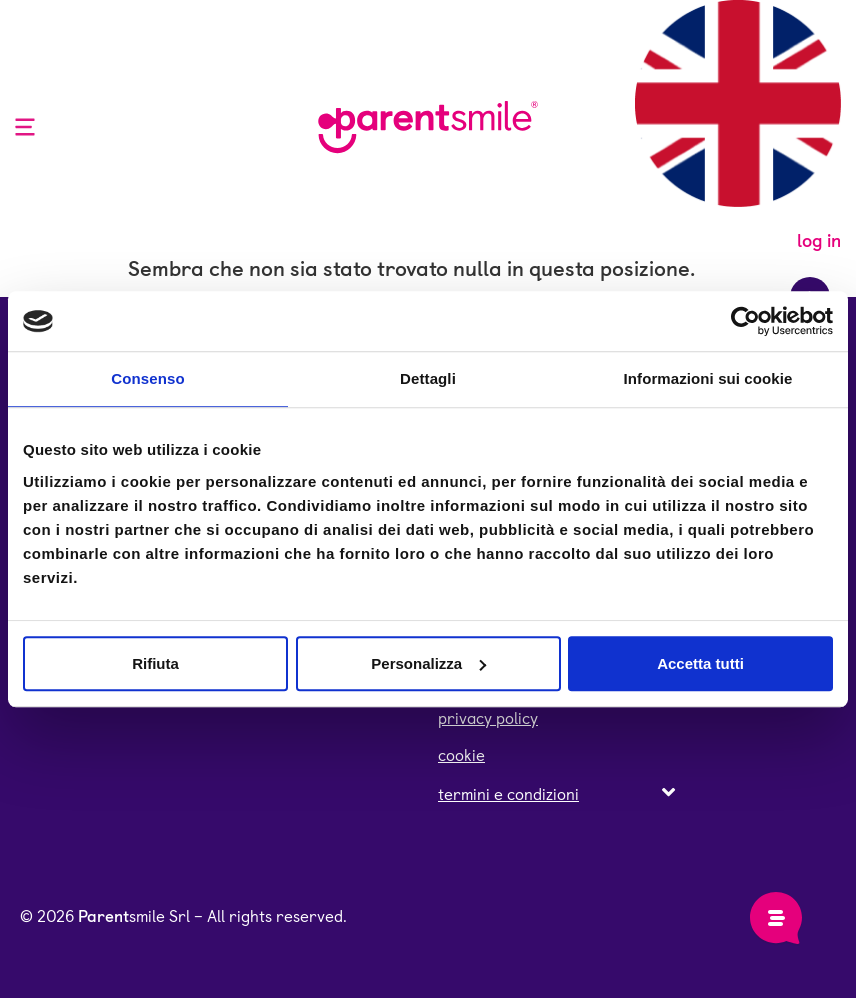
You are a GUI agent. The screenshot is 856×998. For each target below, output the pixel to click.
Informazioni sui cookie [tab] (708, 378)
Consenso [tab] (147, 378)
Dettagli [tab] (428, 378)
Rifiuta (155, 663)
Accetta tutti (700, 663)
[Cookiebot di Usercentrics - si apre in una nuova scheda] (745, 321)
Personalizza (428, 663)
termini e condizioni (508, 794)
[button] (556, 794)
